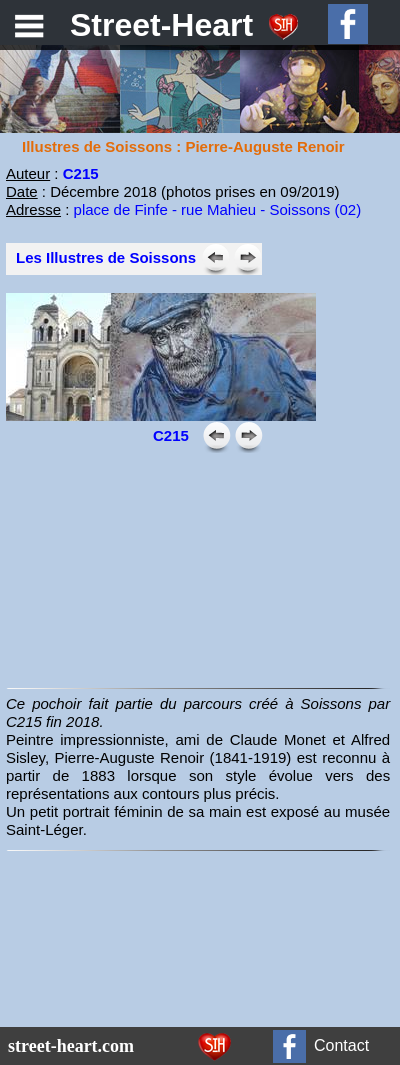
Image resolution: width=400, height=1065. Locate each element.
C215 (81, 173)
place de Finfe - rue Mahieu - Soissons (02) (218, 209)
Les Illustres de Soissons (106, 257)
